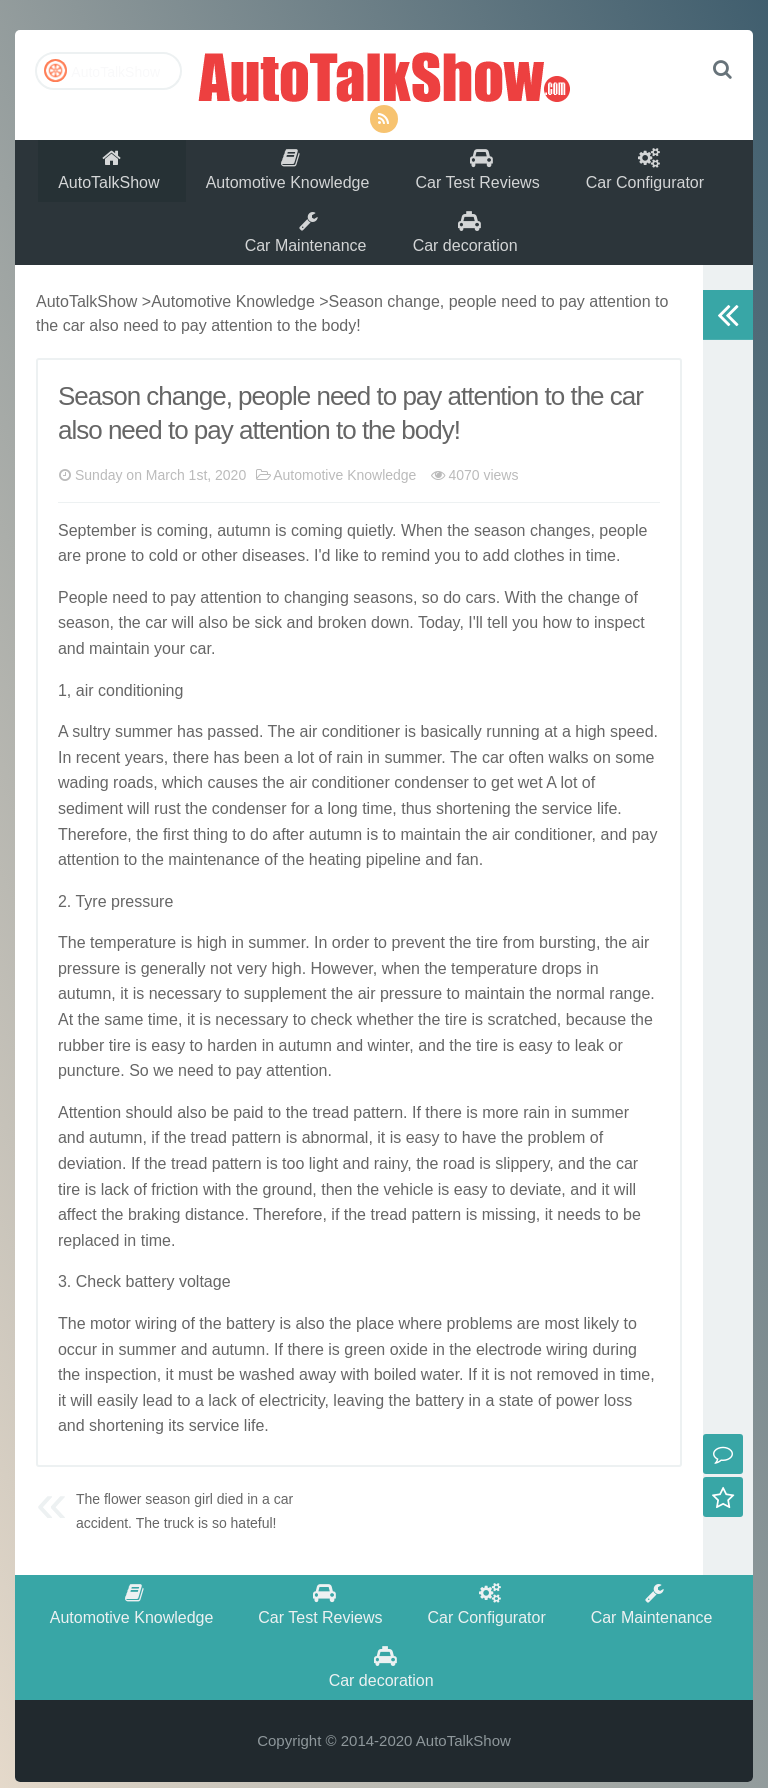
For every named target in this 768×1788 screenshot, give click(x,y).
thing (210, 859)
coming (183, 555)
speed (632, 756)
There (79, 859)
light (323, 1188)
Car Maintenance (307, 251)
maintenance (214, 884)
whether (385, 1044)
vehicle (408, 1214)
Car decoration (469, 251)
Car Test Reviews (482, 176)
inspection (121, 1399)
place (375, 1348)
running (512, 756)
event (425, 967)
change (556, 555)
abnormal (335, 1162)
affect (77, 1239)
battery (150, 1306)
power (578, 1425)
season (500, 555)
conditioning (140, 715)
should (149, 1137)
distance (215, 1239)
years (144, 782)
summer (144, 756)
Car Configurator (653, 176)
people (623, 555)
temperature (133, 967)
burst (557, 967)
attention (230, 622)
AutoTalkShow (384, 75)
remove (562, 1399)
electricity (292, 1425)
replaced (88, 1265)
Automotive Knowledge (289, 176)
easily (117, 1425)
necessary (185, 1019)
